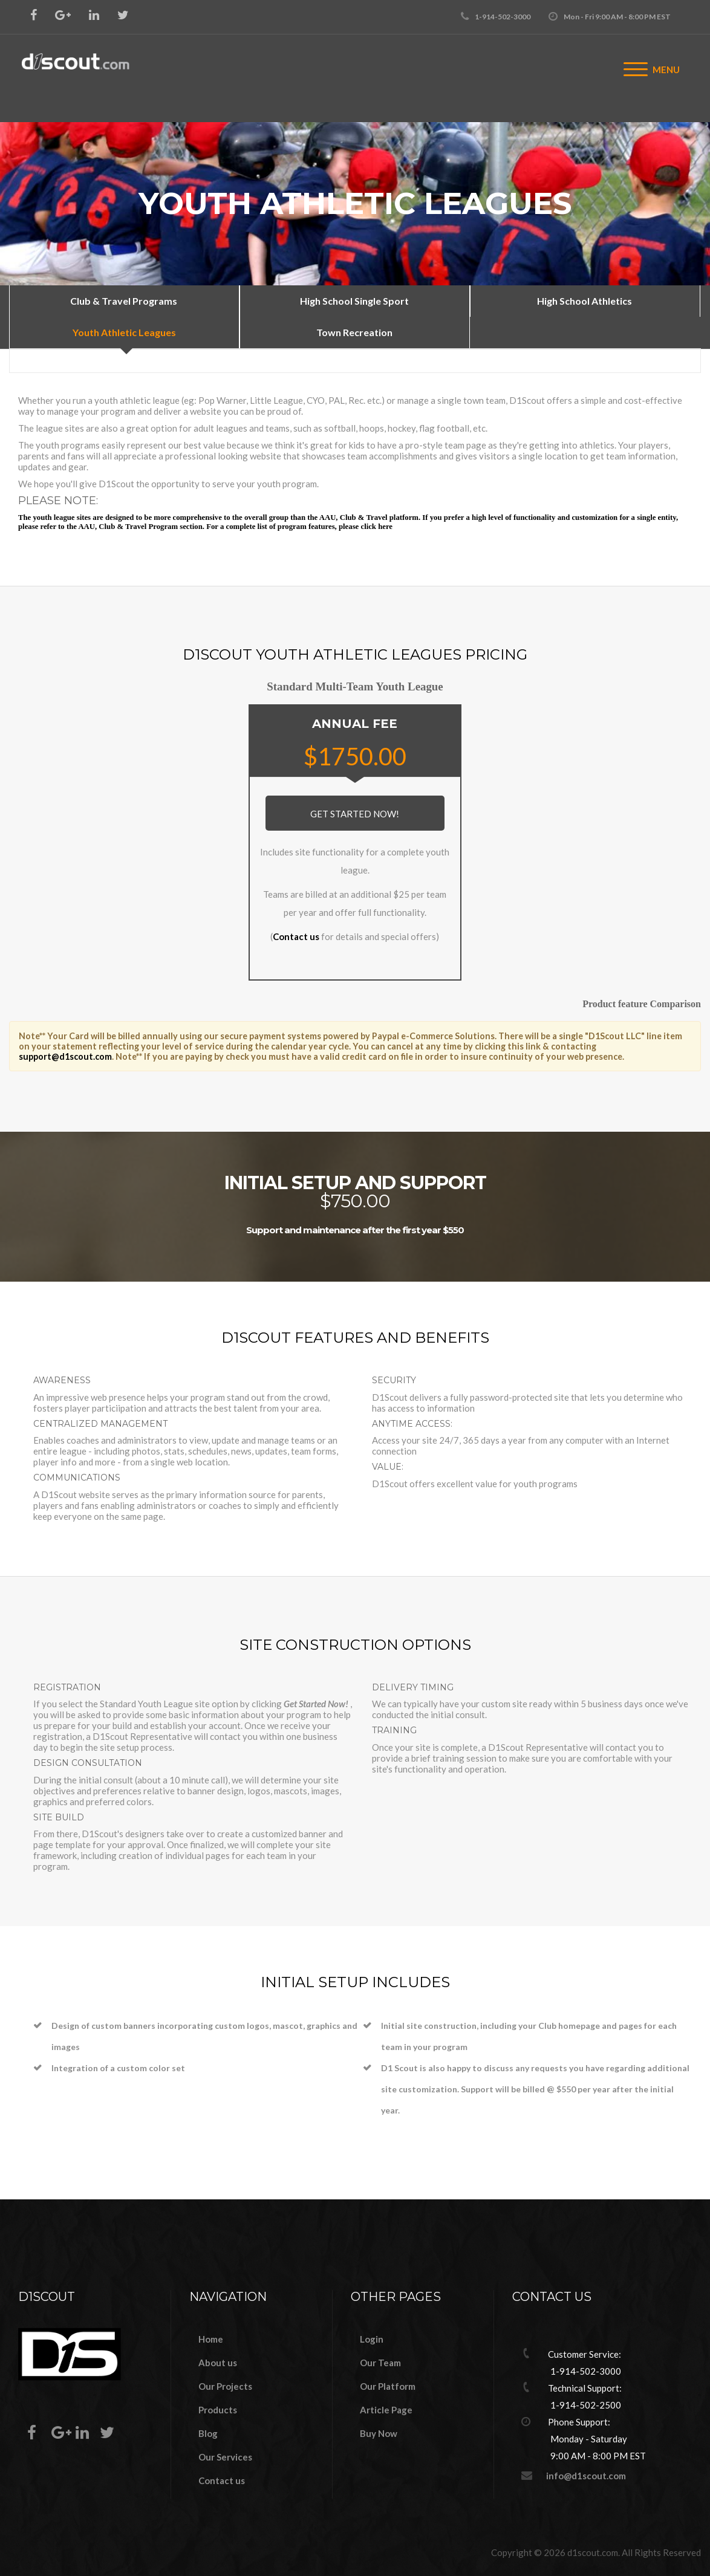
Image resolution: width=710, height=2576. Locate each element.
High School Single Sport (354, 301)
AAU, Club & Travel (354, 517)
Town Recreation (354, 332)
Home (210, 2339)
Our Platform (387, 2386)
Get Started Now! (354, 813)
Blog (208, 2433)
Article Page (386, 2409)
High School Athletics (584, 301)
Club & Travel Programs (123, 301)
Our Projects (225, 2386)
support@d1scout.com (65, 1056)
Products (217, 2409)
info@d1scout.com (586, 2475)
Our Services (225, 2456)
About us (217, 2362)
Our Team (380, 2362)
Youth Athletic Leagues (124, 332)
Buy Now (378, 2433)
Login (371, 2339)
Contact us (296, 936)
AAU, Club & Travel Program (128, 526)
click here (376, 526)
